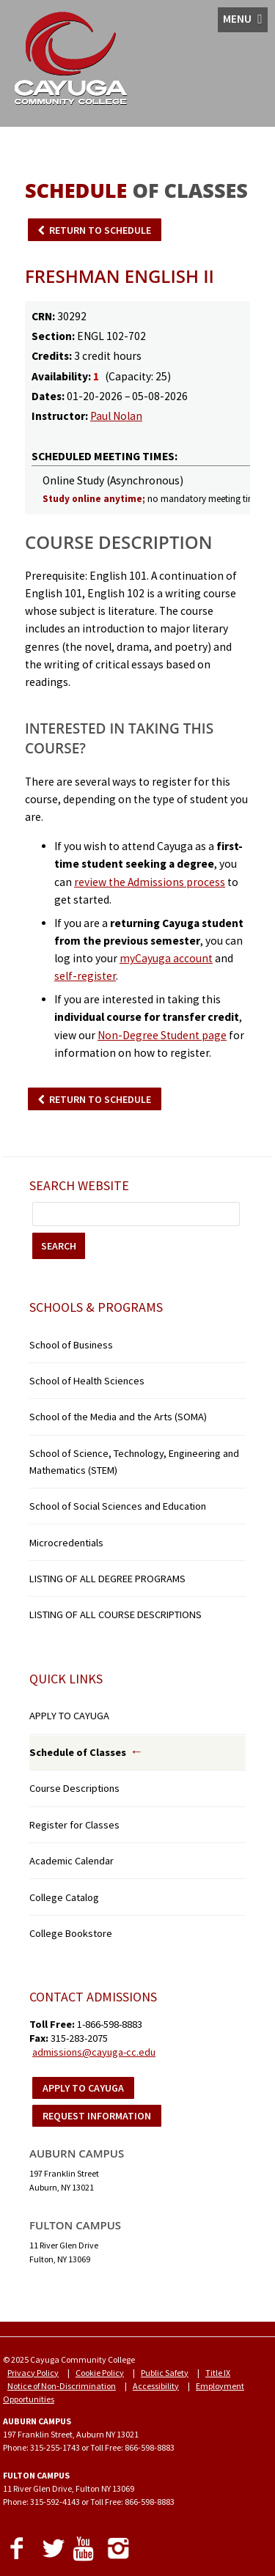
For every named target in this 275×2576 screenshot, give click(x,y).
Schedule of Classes (77, 1752)
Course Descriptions (74, 1788)
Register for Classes (74, 1824)
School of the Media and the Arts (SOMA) (118, 1416)
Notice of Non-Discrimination (61, 2385)
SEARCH (58, 1245)
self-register (85, 976)
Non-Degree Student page (162, 1035)
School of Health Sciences (86, 1380)
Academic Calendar (71, 1860)
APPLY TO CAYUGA (69, 1715)
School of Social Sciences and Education (117, 1506)
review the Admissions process (149, 882)
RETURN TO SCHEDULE (100, 230)
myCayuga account (166, 958)
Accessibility (156, 2385)
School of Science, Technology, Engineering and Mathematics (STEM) (134, 1462)
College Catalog (64, 1897)
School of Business (71, 1344)
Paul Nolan (116, 416)
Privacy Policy (33, 2372)
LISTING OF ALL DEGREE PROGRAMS (107, 1578)
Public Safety (164, 2372)
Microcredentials (66, 1542)
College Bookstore (70, 1933)
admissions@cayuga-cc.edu (93, 2052)
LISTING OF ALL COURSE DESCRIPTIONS (115, 1614)
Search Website (79, 1185)
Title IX (217, 2372)
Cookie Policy (100, 2372)
